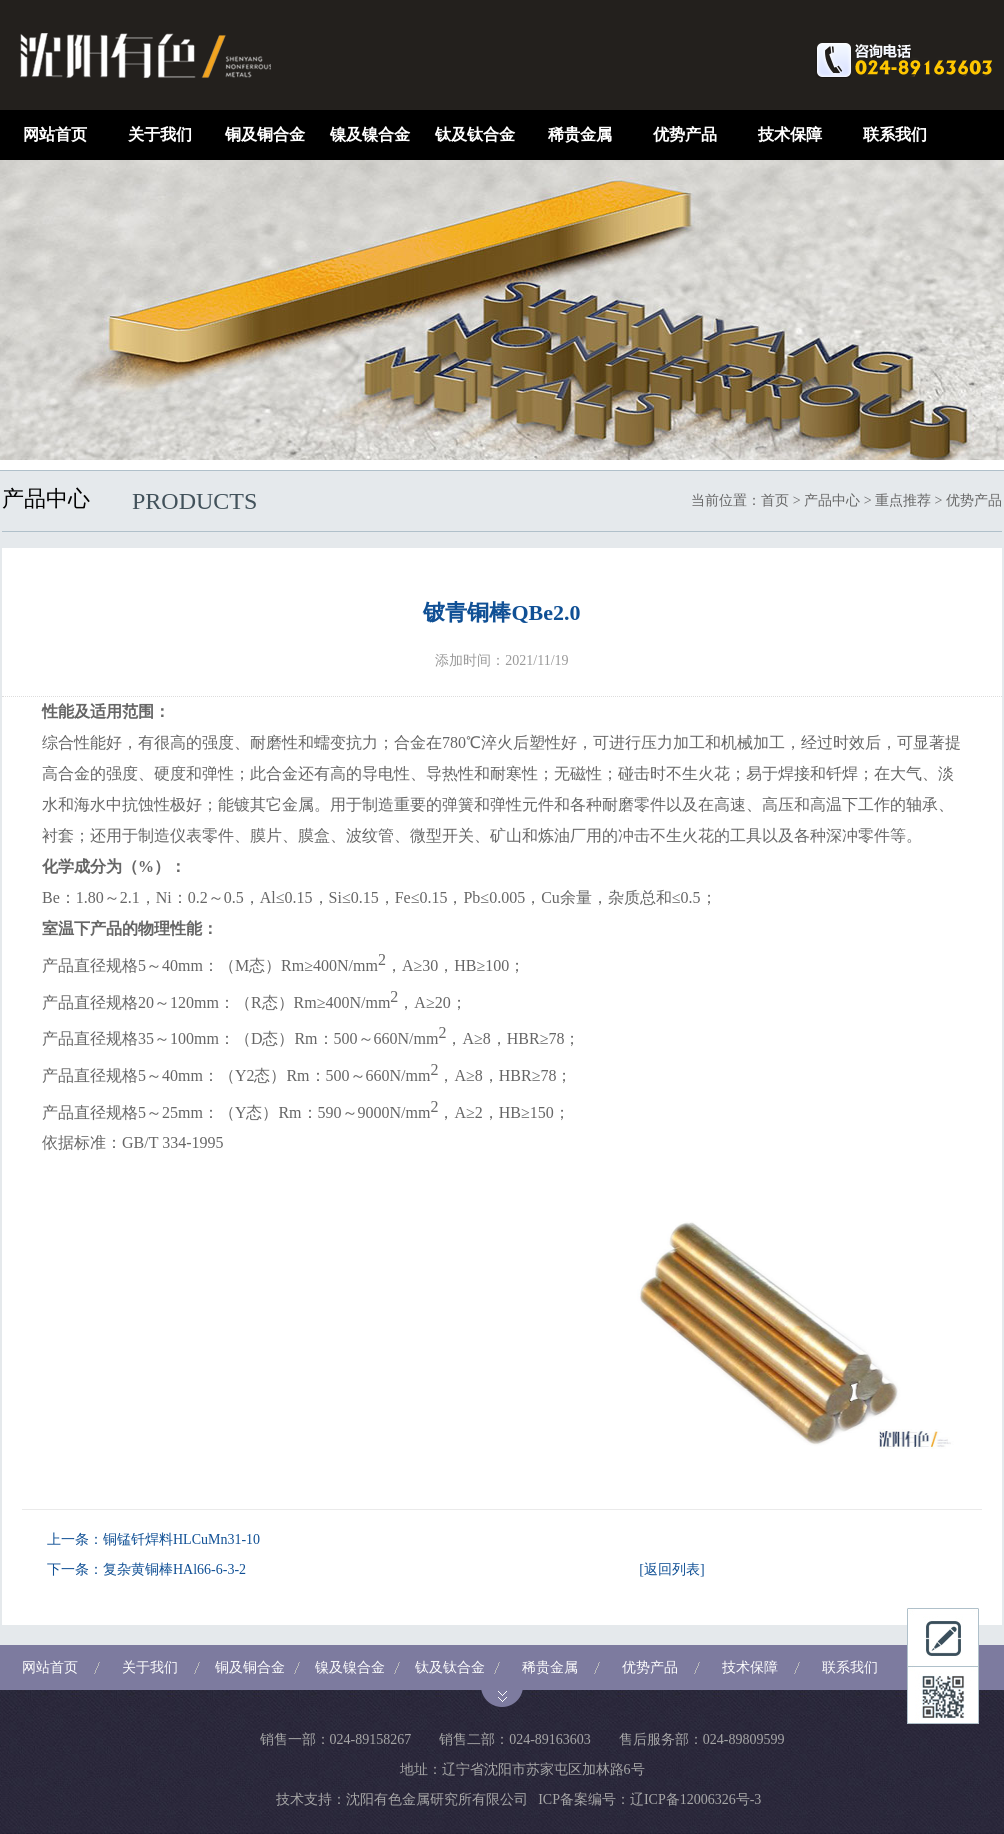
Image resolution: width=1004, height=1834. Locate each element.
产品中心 (832, 500)
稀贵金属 (580, 134)
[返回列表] (671, 1569)
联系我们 (895, 134)
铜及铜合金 (265, 134)
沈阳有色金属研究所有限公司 (437, 1799)
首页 (775, 500)
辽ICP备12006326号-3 (695, 1799)
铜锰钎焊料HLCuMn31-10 (181, 1539)
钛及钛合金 (475, 134)
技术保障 (790, 134)
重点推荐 (903, 500)
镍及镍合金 (370, 134)
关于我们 (160, 134)
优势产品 (685, 134)
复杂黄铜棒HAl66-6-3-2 (174, 1569)
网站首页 (55, 134)
